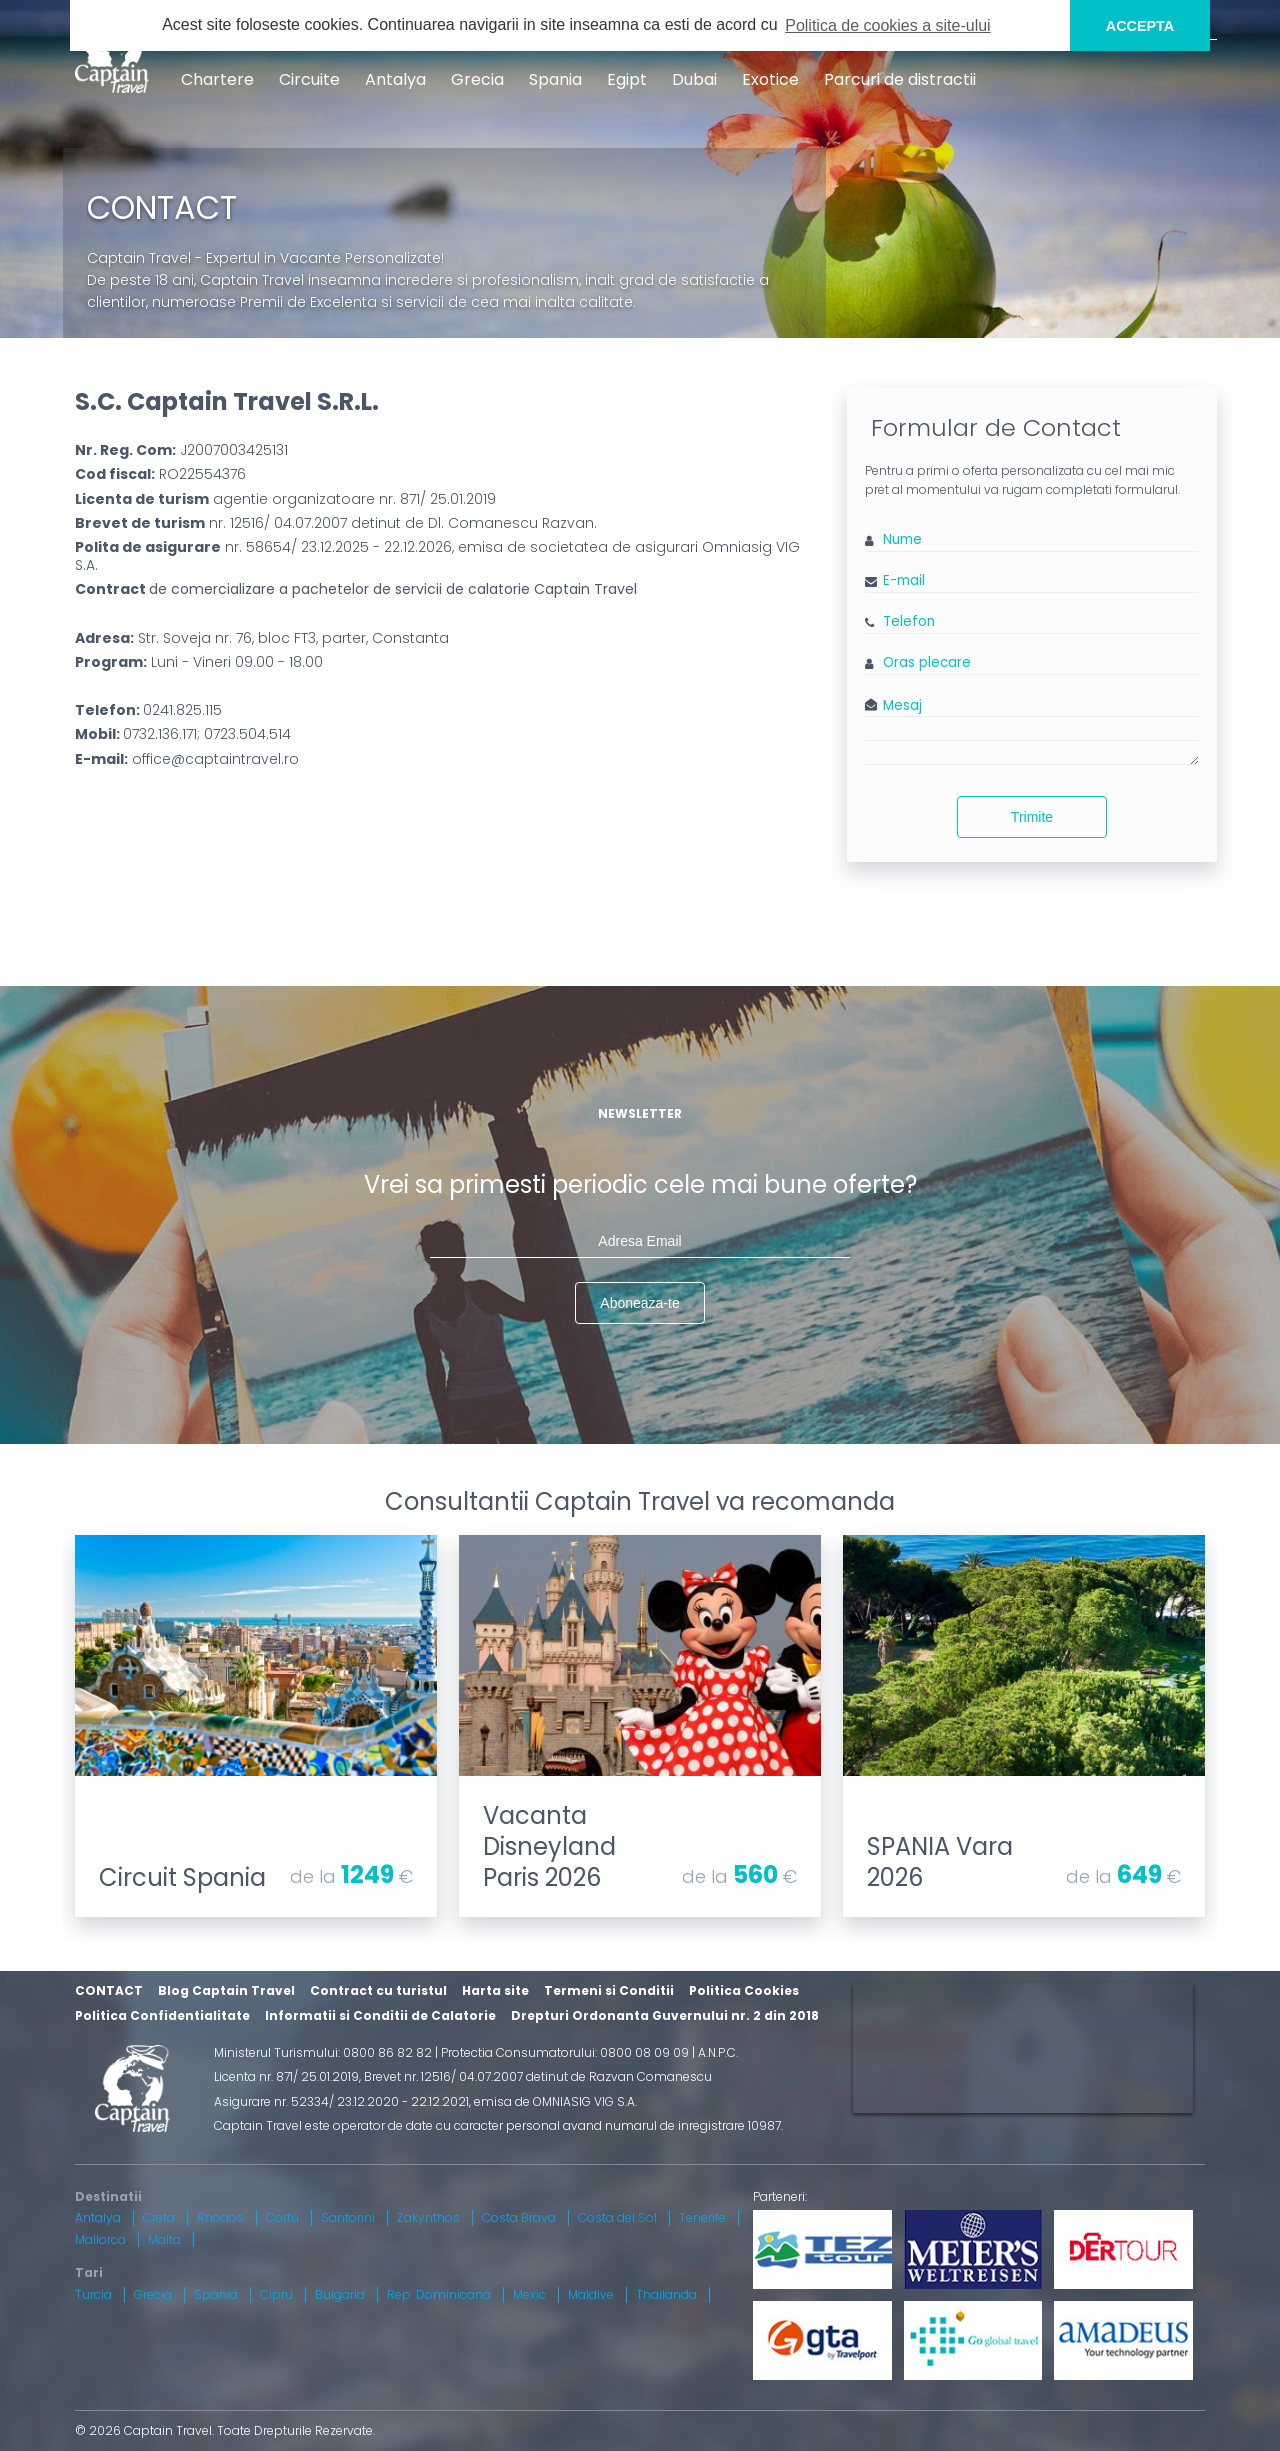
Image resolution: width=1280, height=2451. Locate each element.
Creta (159, 2217)
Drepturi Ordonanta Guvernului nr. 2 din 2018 (665, 2015)
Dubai (694, 79)
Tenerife (702, 2217)
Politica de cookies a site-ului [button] (887, 25)
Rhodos (220, 2217)
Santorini (348, 2217)
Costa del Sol (617, 2217)
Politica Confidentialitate (162, 2015)
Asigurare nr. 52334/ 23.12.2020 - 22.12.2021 (341, 2101)
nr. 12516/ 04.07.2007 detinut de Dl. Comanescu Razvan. (336, 523)
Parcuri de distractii (900, 79)
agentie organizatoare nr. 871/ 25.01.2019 (285, 499)
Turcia (93, 2294)
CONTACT (109, 1990)
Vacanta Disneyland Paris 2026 (549, 1846)
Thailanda (666, 2294)
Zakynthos (428, 2217)
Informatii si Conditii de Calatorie (380, 2015)
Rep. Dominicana (439, 2294)
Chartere (217, 79)
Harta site (495, 1990)
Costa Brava (519, 2217)
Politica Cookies (744, 1990)
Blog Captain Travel (226, 1990)
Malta (164, 2239)
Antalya (395, 79)
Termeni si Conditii (609, 1990)
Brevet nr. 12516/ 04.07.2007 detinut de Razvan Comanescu (538, 2076)
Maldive (591, 2294)
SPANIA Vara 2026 (940, 1862)
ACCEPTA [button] (1140, 26)
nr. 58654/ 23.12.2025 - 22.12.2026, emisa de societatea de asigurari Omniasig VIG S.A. (437, 556)
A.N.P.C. (718, 2052)
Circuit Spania (182, 1877)
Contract (356, 589)
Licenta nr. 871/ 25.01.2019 (286, 2076)
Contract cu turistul (378, 1990)
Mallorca (100, 2239)
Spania (555, 79)
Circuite (309, 79)
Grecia (477, 79)
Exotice (770, 79)
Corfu (282, 2217)
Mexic (529, 2294)
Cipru (276, 2294)
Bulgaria (340, 2294)
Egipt (627, 79)
